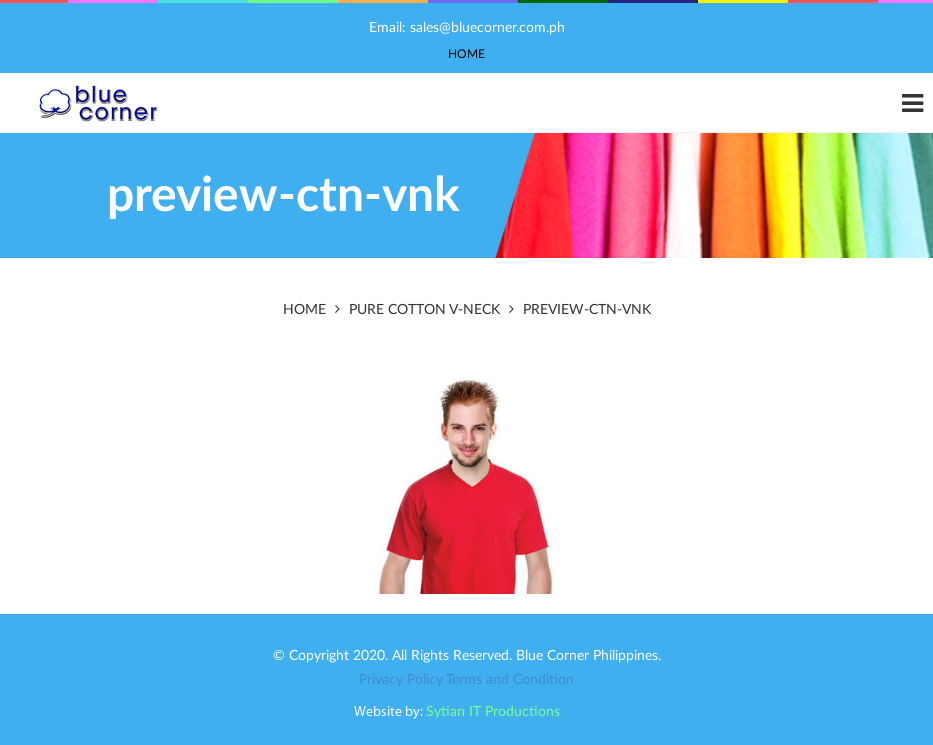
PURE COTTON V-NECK (424, 310)
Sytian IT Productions (493, 712)
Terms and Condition (510, 680)
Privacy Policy (401, 680)
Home (466, 54)
